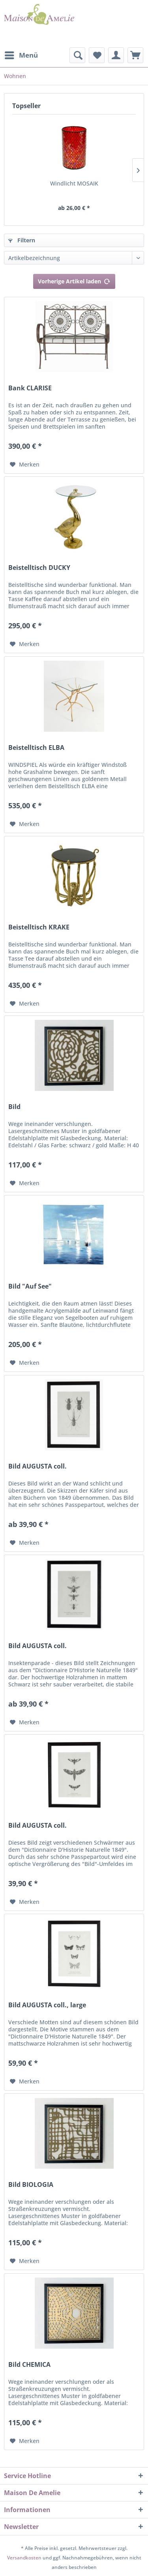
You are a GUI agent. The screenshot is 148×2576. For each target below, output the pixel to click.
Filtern (21, 240)
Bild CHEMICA (29, 2365)
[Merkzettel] (97, 55)
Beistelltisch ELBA (36, 748)
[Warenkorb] (135, 55)
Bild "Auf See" (30, 1286)
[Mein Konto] (116, 55)
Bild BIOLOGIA (30, 2185)
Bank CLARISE (30, 388)
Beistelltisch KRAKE (38, 927)
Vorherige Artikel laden (74, 280)
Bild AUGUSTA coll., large (47, 2005)
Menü (21, 54)
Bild (14, 1107)
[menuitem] (21, 55)
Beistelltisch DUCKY (39, 568)
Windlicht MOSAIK (74, 183)
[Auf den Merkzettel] (24, 464)
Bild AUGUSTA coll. (37, 1466)
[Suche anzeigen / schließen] (77, 55)
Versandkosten (24, 2557)
